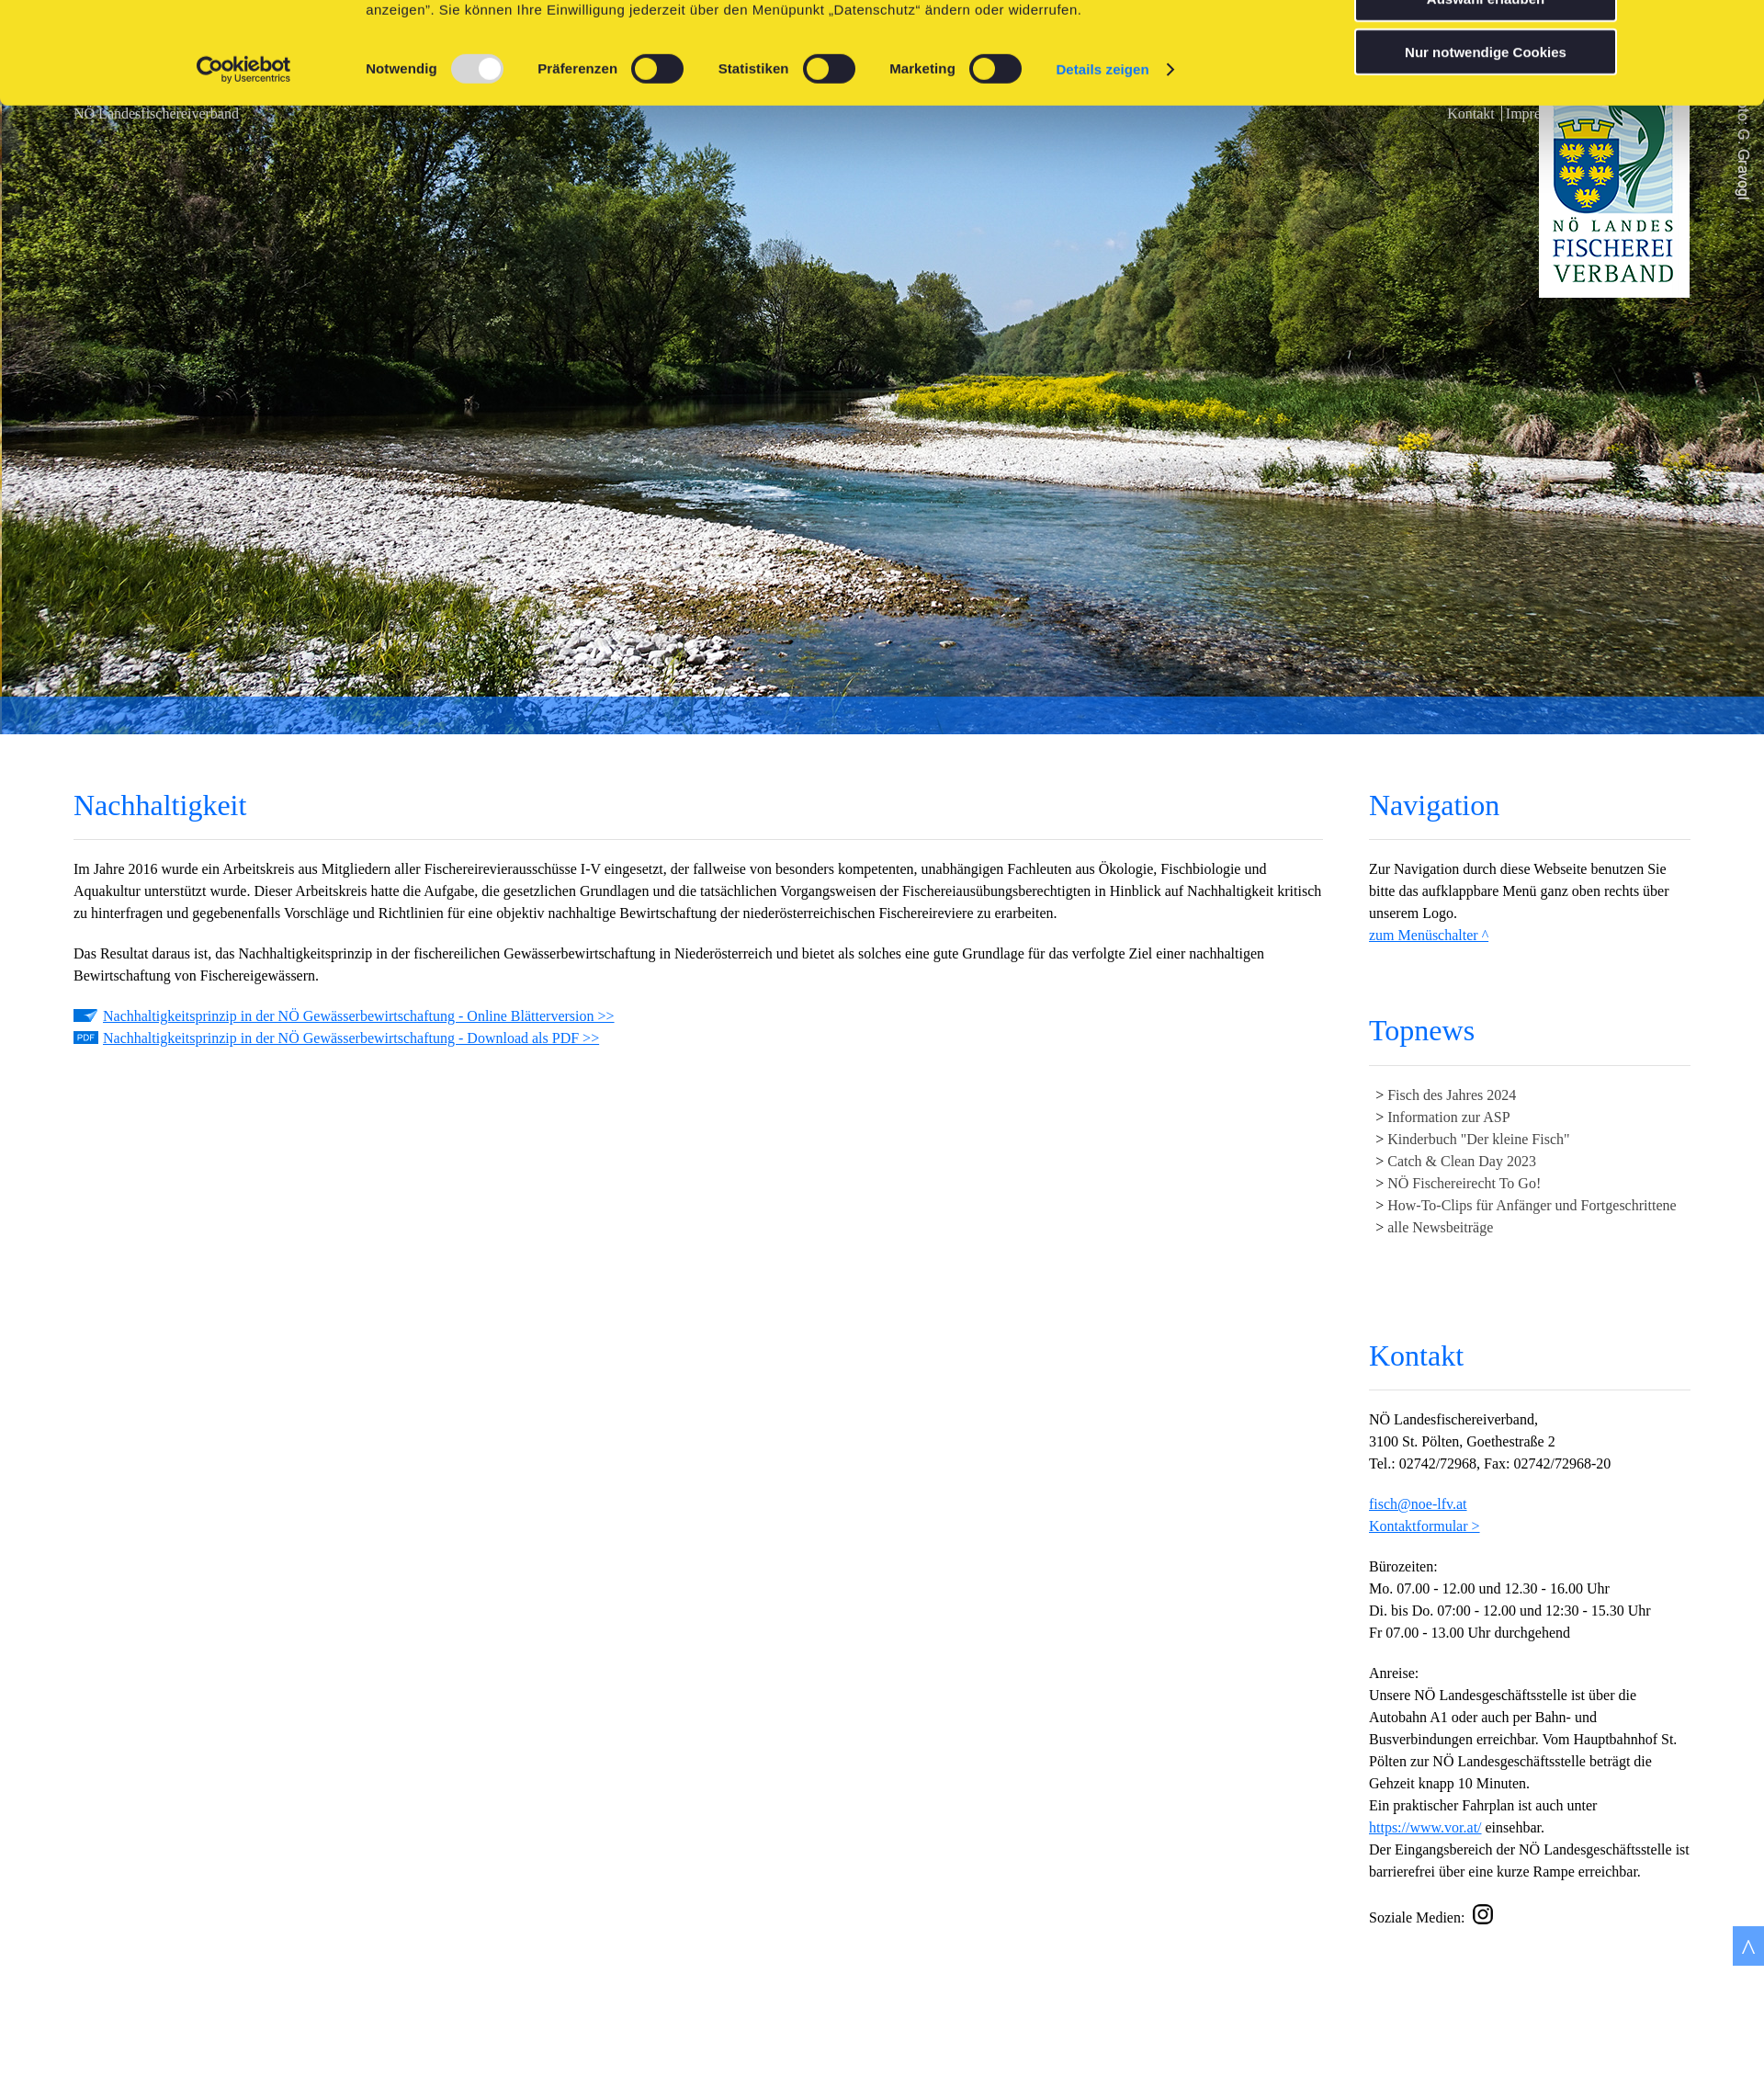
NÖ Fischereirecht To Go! (1464, 1183)
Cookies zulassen (1486, 45)
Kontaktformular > (1424, 1526)
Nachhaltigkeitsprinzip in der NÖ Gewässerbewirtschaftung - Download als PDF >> (351, 1038)
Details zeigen (1102, 170)
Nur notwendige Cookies (1485, 153)
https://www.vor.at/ (1425, 1827)
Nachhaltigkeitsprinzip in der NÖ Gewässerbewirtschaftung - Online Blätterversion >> (359, 1016)
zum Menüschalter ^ (1428, 935)
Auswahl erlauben (1485, 100)
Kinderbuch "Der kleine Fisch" (1478, 1139)
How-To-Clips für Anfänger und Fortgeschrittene (1531, 1205)
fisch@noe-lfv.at (1418, 1504)
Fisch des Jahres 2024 (1451, 1095)
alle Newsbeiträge (1440, 1227)
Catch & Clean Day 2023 (1461, 1161)
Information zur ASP (1448, 1117)
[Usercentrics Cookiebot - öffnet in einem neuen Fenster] (244, 171)
